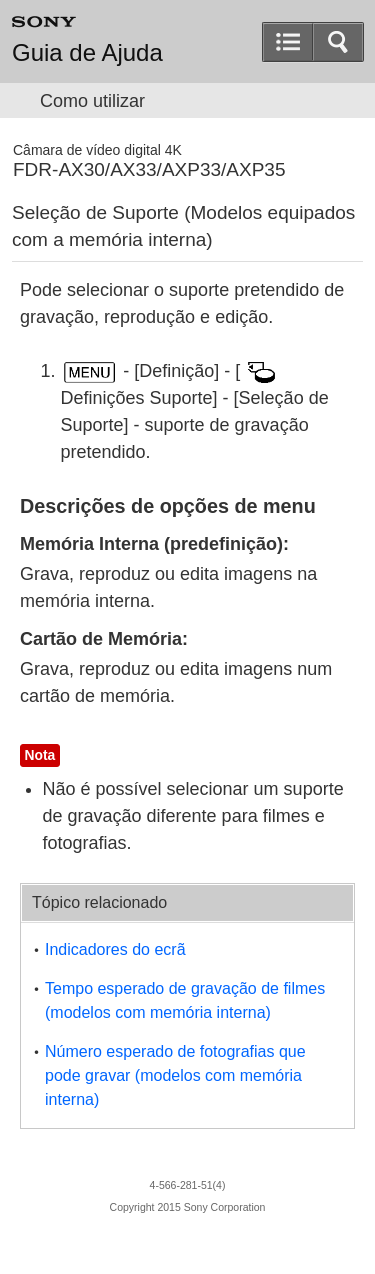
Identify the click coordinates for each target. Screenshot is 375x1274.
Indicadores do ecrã (115, 949)
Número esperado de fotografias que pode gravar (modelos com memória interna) (175, 1075)
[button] (338, 42)
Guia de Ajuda (87, 53)
